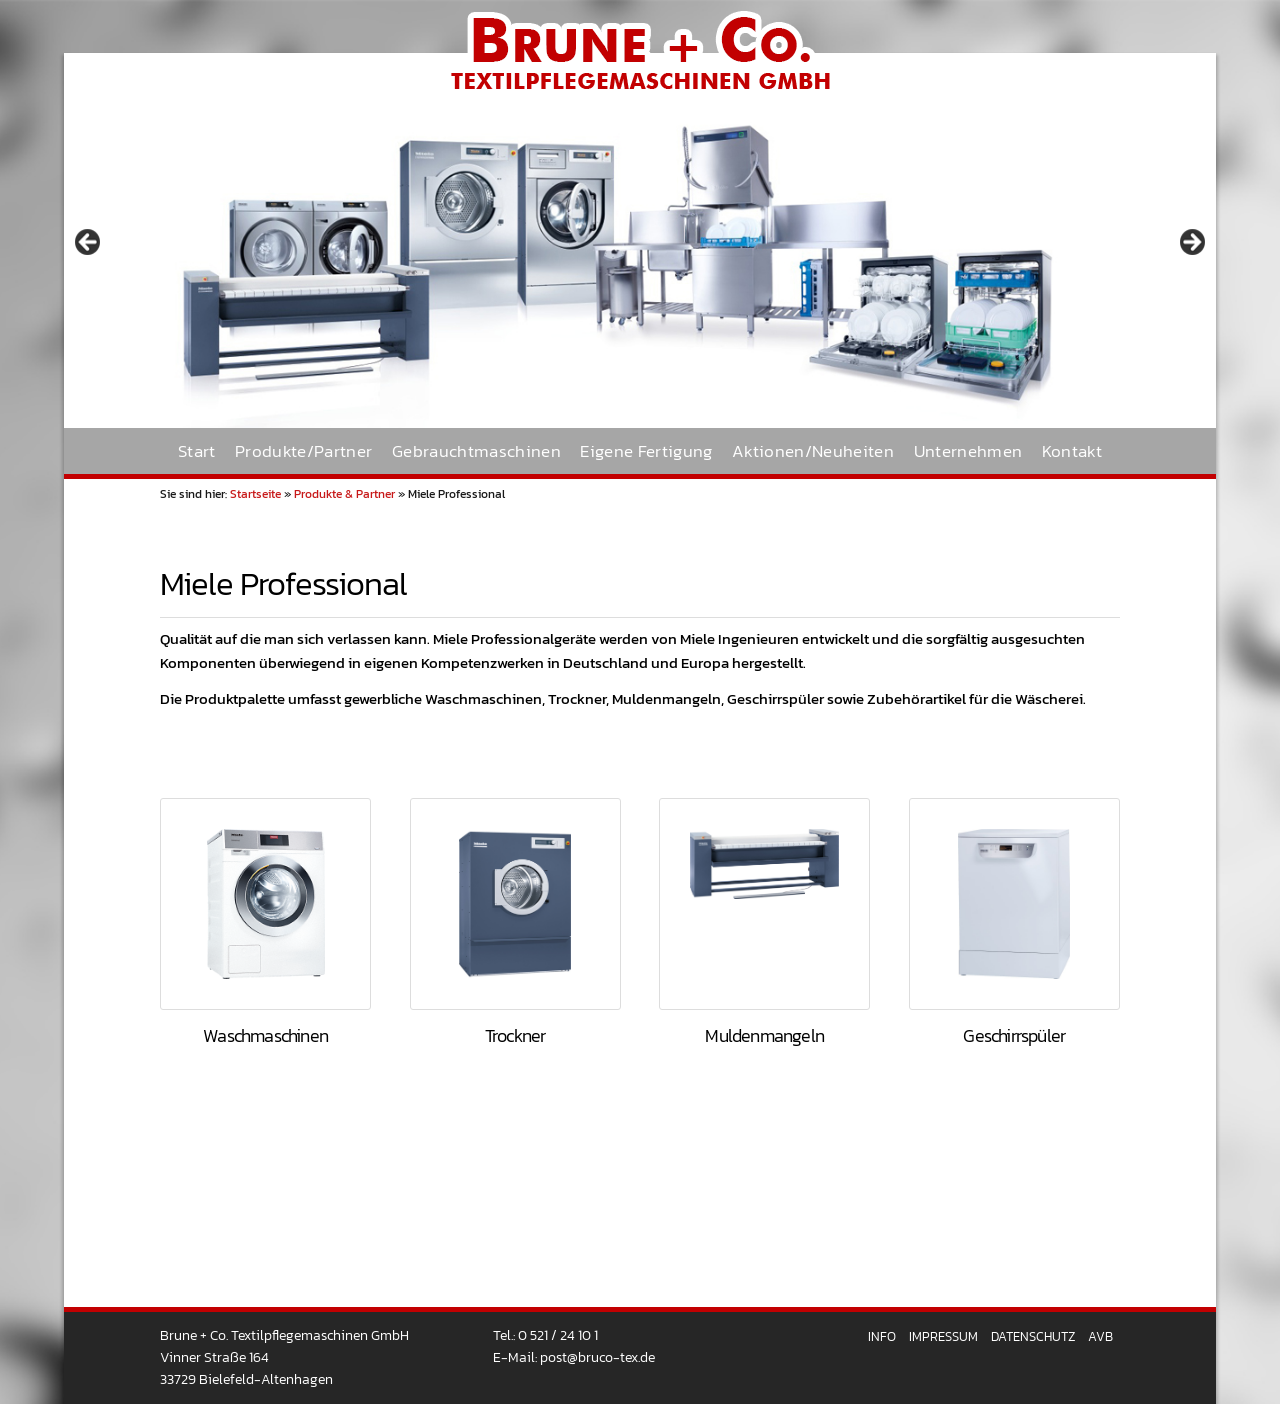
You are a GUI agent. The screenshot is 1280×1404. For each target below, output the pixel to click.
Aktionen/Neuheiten (813, 451)
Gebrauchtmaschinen (476, 451)
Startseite (255, 494)
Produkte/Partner (303, 451)
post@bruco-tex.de (597, 1357)
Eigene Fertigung (646, 451)
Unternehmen (968, 451)
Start (197, 451)
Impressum (943, 1336)
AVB (1100, 1336)
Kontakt (1072, 451)
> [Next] (1191, 243)
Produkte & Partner (344, 494)
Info (882, 1336)
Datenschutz (1033, 1336)
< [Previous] (89, 243)
